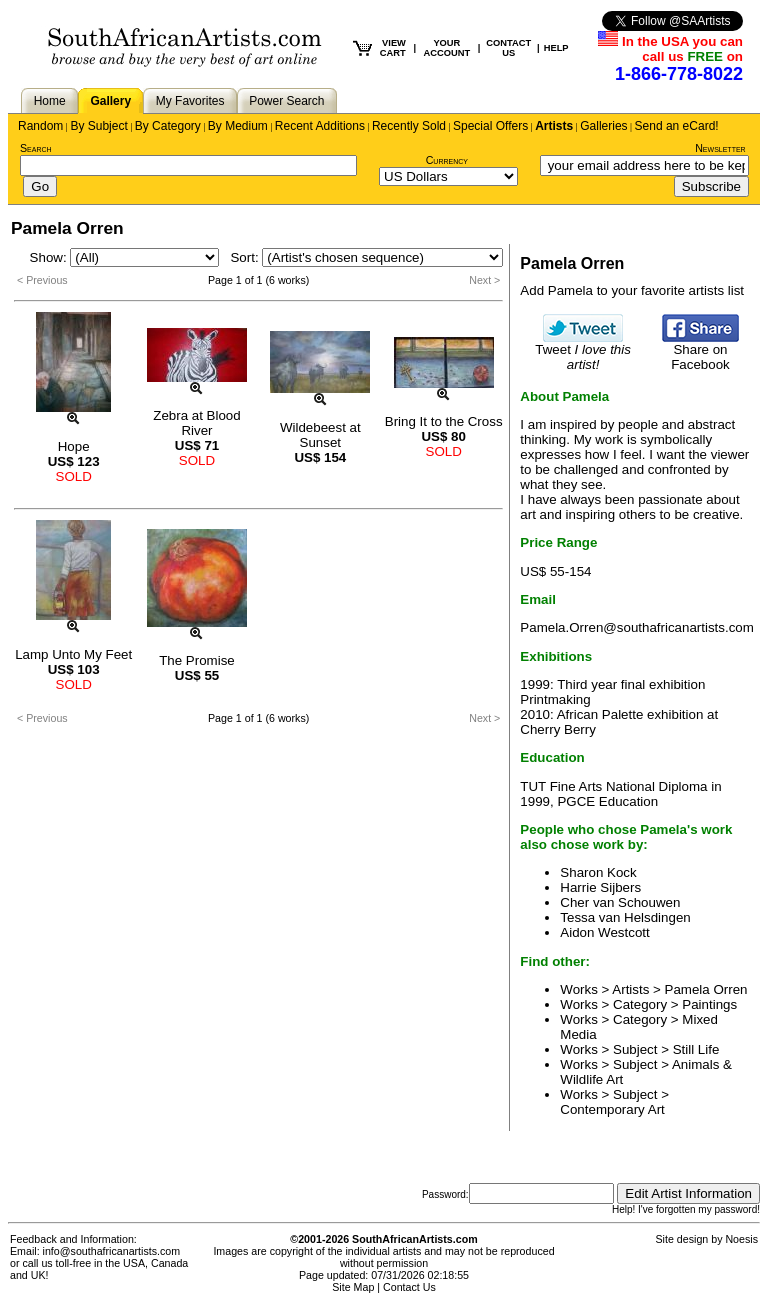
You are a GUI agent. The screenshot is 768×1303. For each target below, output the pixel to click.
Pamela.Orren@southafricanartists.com (637, 627)
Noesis (741, 1239)
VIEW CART (393, 48)
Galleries (603, 126)
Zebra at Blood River (196, 423)
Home (50, 101)
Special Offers (490, 126)
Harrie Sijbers (600, 887)
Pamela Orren (706, 989)
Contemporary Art (612, 1109)
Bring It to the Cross (444, 421)
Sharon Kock (598, 872)
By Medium (238, 126)
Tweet (583, 351)
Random (40, 126)
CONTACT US (508, 48)
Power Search (286, 101)
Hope (74, 446)
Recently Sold (409, 126)
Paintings (709, 1004)
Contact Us (409, 1287)
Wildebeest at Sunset (320, 435)
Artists (554, 126)
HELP (556, 48)
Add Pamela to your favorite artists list (632, 290)
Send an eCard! (677, 126)
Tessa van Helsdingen (625, 917)
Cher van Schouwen (620, 902)
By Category (168, 126)
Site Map (353, 1287)
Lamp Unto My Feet (73, 654)
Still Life (696, 1049)
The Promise (197, 660)
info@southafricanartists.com (112, 1251)
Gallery (110, 101)
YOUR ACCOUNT (447, 48)
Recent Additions (320, 126)
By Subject (98, 126)
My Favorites (190, 101)
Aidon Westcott (604, 932)
